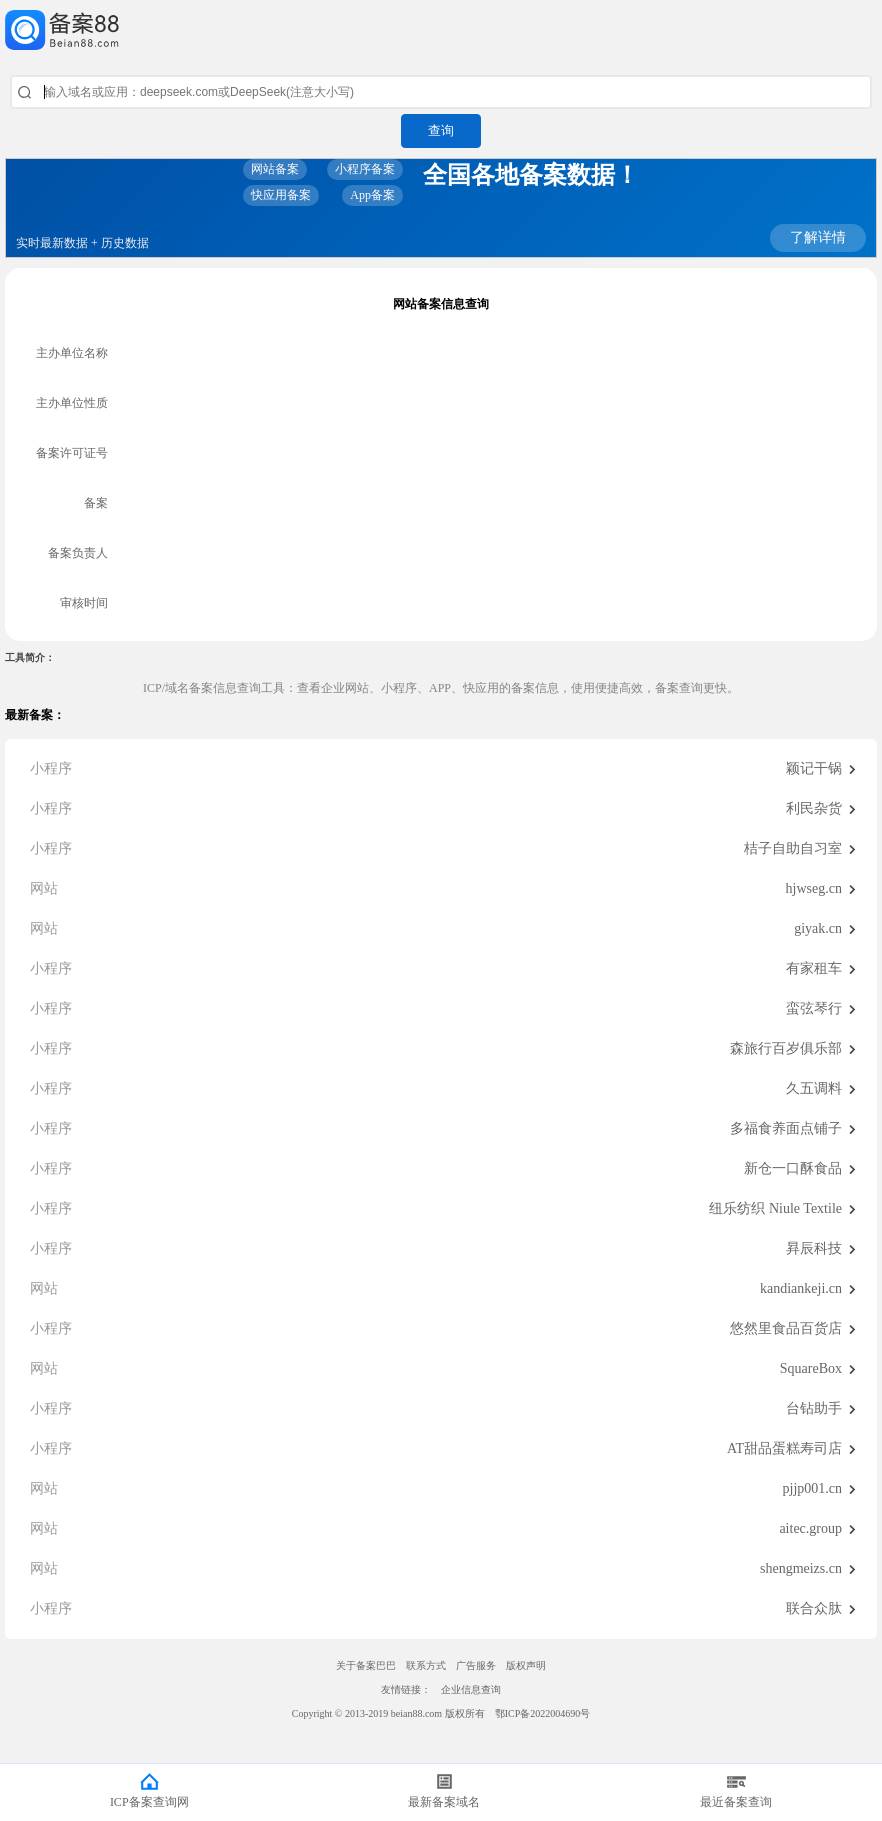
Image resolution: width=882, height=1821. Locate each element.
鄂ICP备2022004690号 (543, 1713)
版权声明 (526, 1665)
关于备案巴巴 (366, 1665)
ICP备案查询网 (149, 1802)
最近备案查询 (736, 1802)
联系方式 (426, 1665)
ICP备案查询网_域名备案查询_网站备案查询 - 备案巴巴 (441, 30)
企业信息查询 (471, 1689)
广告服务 (476, 1665)
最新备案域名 (444, 1802)
